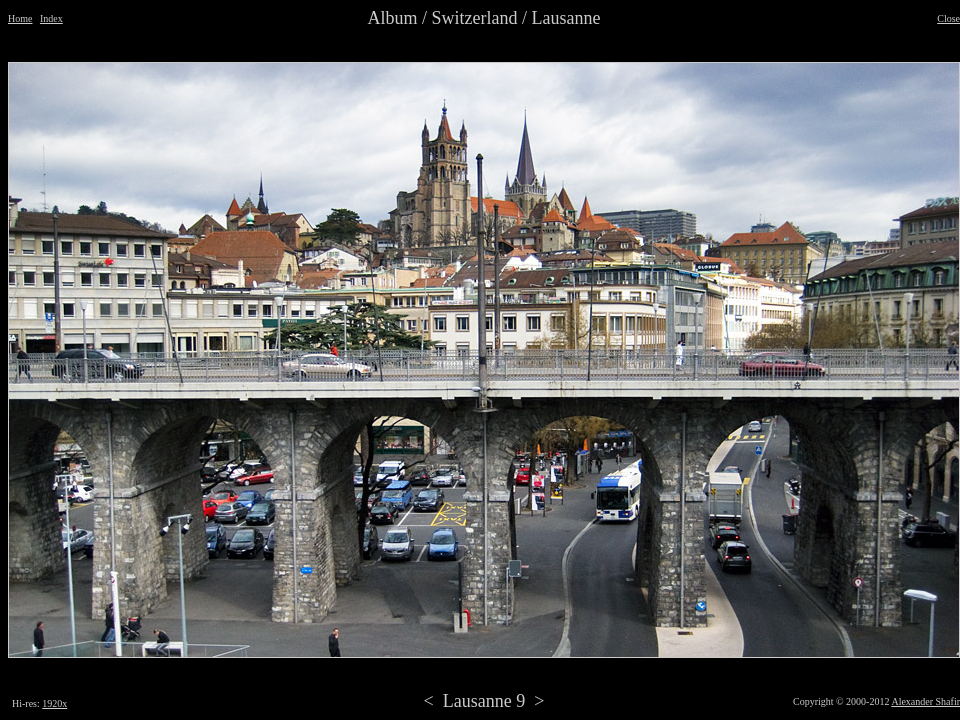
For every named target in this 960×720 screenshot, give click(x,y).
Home (20, 18)
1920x (54, 703)
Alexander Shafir (925, 701)
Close (948, 18)
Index (51, 18)
